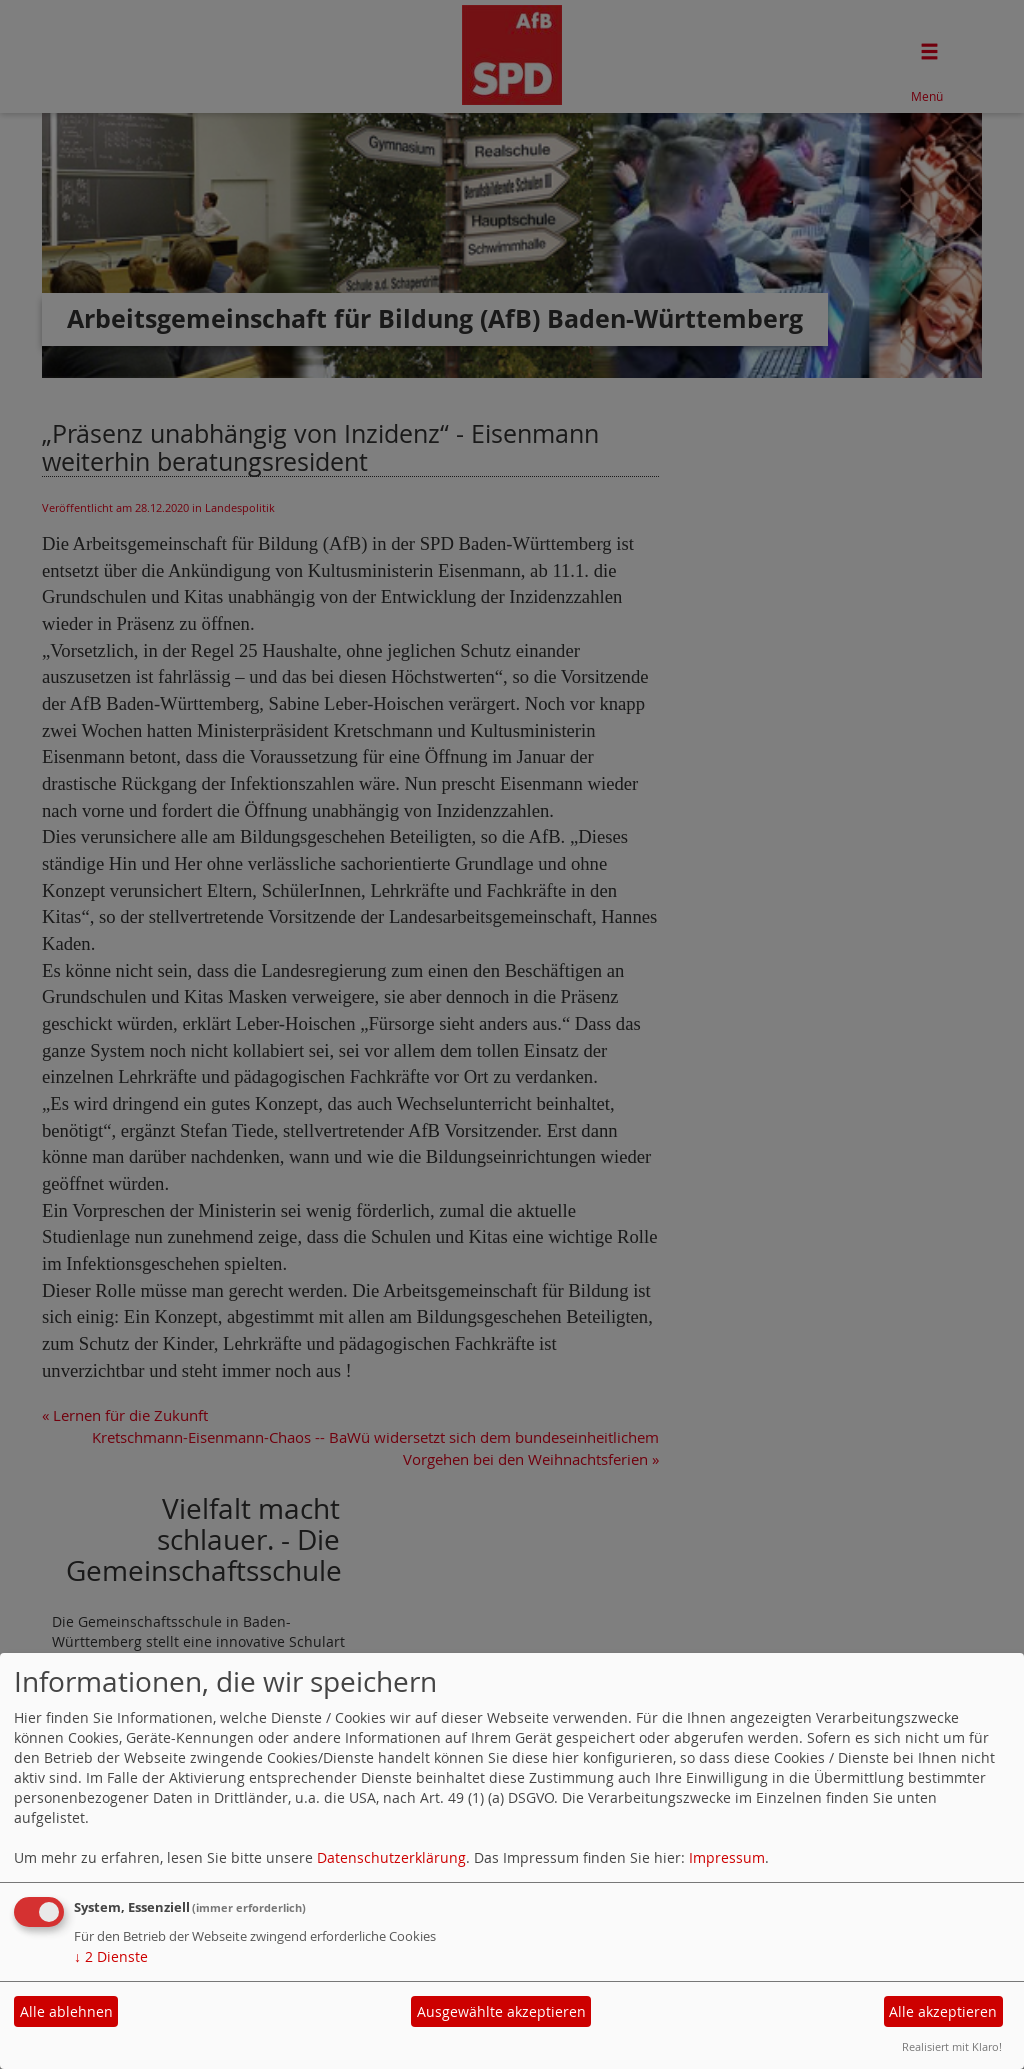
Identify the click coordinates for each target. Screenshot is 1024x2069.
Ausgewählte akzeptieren (501, 2011)
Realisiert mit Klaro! (952, 2046)
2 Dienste (111, 1956)
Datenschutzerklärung (391, 1857)
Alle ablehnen (66, 2011)
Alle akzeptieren (943, 2011)
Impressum (727, 1857)
